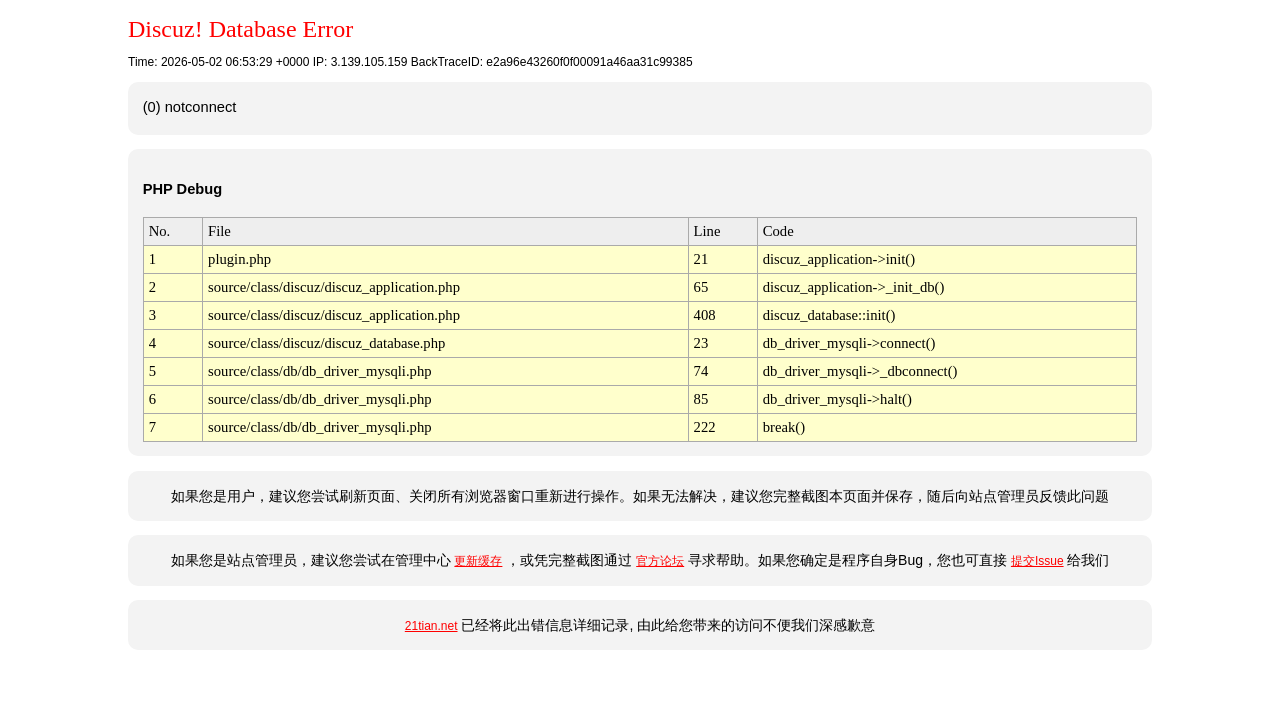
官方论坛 (660, 561)
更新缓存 (478, 561)
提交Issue (1037, 561)
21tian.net (431, 626)
